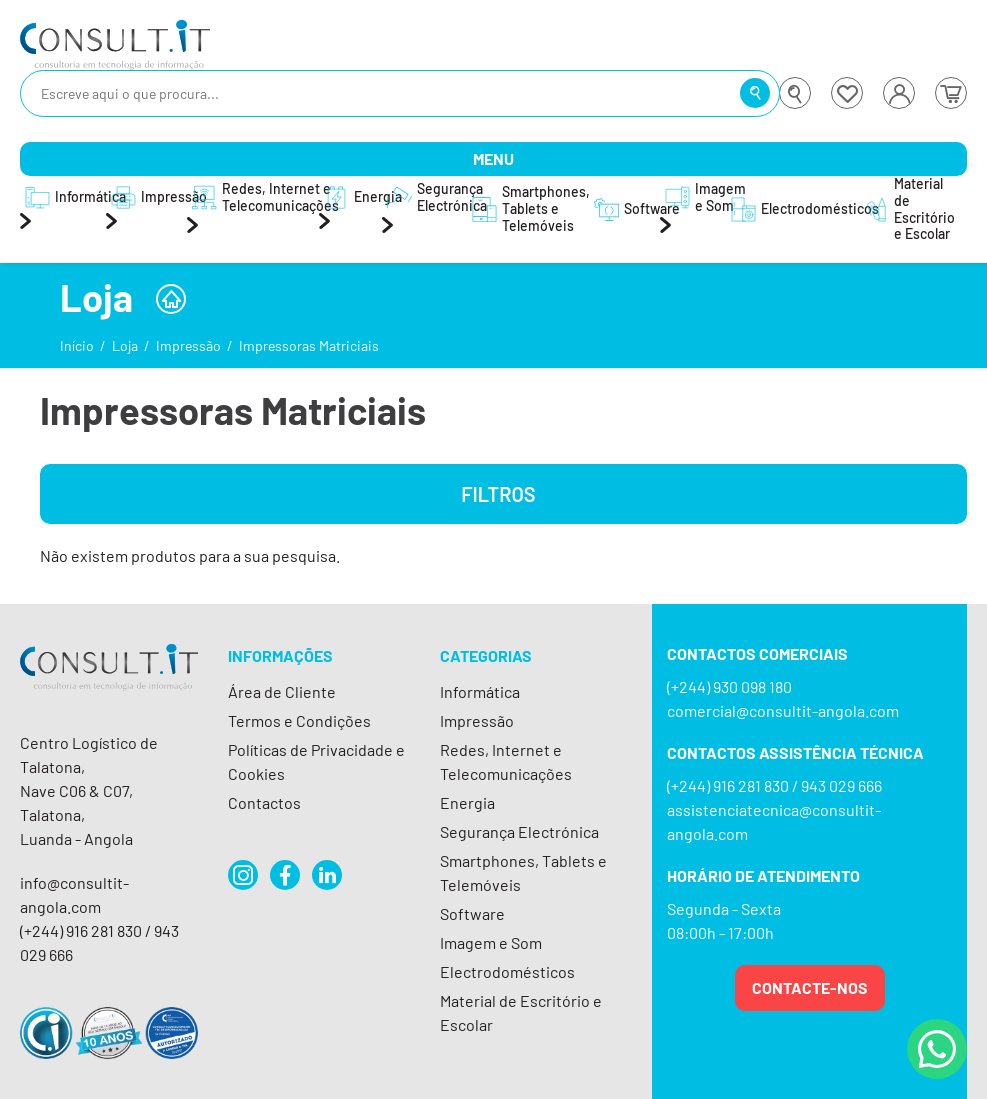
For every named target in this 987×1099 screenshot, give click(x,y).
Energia (467, 802)
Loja (125, 345)
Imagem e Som (491, 942)
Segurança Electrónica (519, 831)
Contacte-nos (810, 987)
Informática (480, 691)
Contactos (264, 802)
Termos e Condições (299, 720)
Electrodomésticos (507, 971)
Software (472, 913)
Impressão (188, 345)
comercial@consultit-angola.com (783, 710)
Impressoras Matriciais (309, 345)
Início (77, 345)
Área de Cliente (282, 691)
